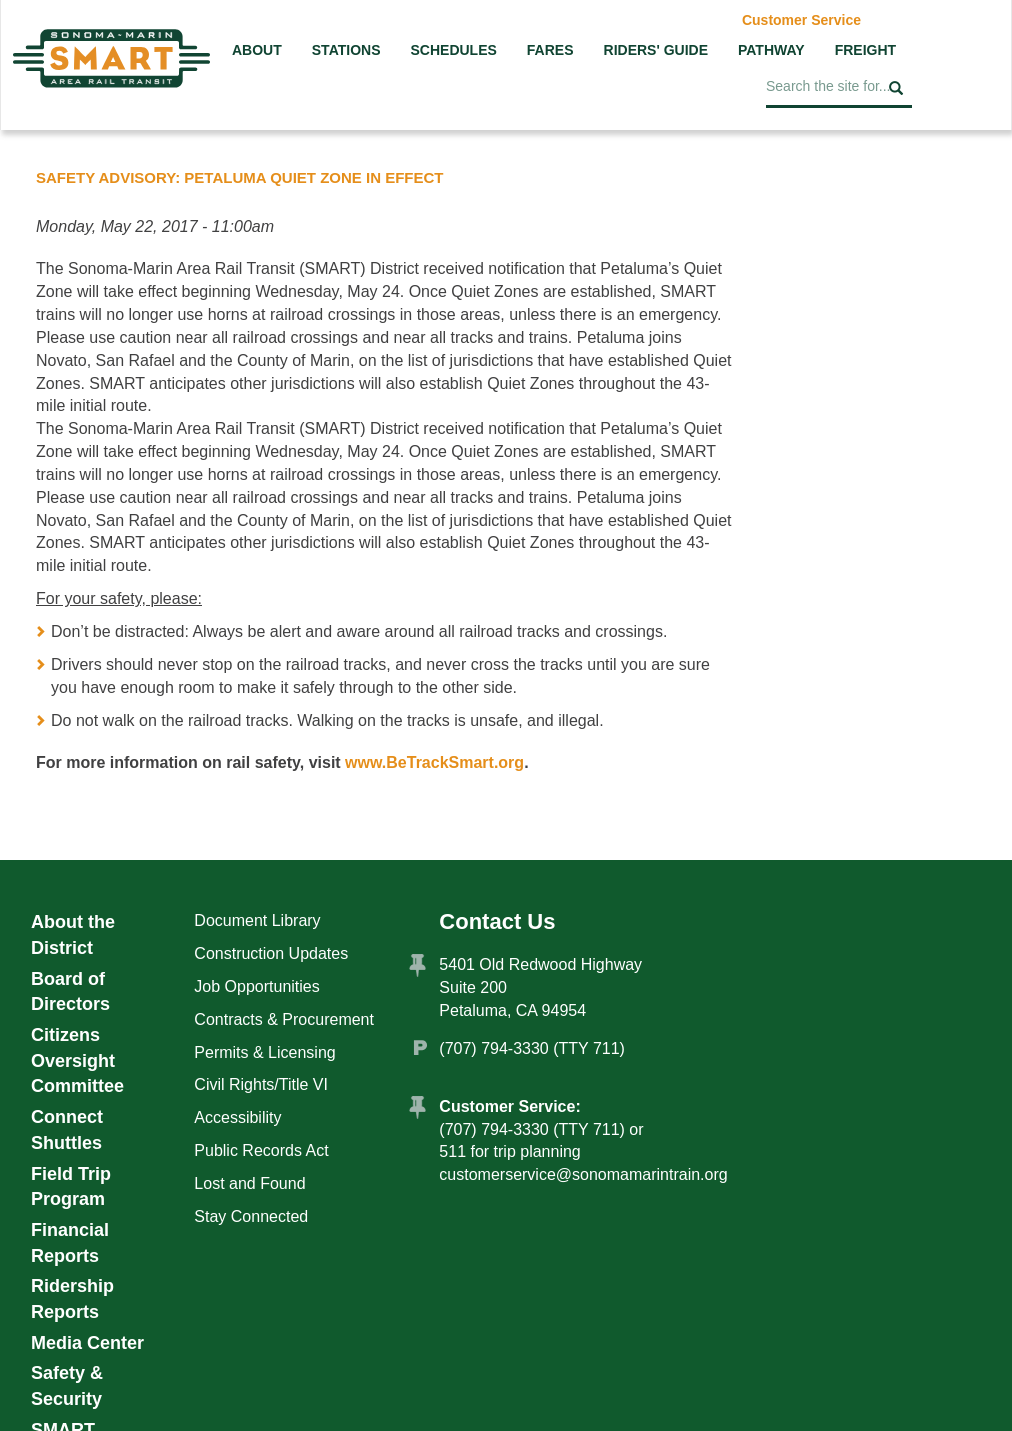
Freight (865, 50)
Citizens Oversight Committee (77, 1060)
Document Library (257, 920)
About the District (73, 935)
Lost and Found (249, 1183)
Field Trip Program (71, 1187)
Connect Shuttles (67, 1130)
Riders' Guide (656, 50)
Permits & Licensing (264, 1052)
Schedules (453, 50)
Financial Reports (70, 1243)
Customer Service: (509, 1106)
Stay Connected (251, 1216)
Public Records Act (261, 1150)
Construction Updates (271, 953)
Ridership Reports (72, 1299)
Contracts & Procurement (284, 1019)
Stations (346, 50)
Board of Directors (70, 992)
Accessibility (237, 1117)
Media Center (87, 1343)
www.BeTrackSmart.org (434, 762)
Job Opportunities (256, 986)
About (257, 50)
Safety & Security (67, 1386)
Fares (550, 50)
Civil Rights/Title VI (261, 1084)
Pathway (771, 50)
